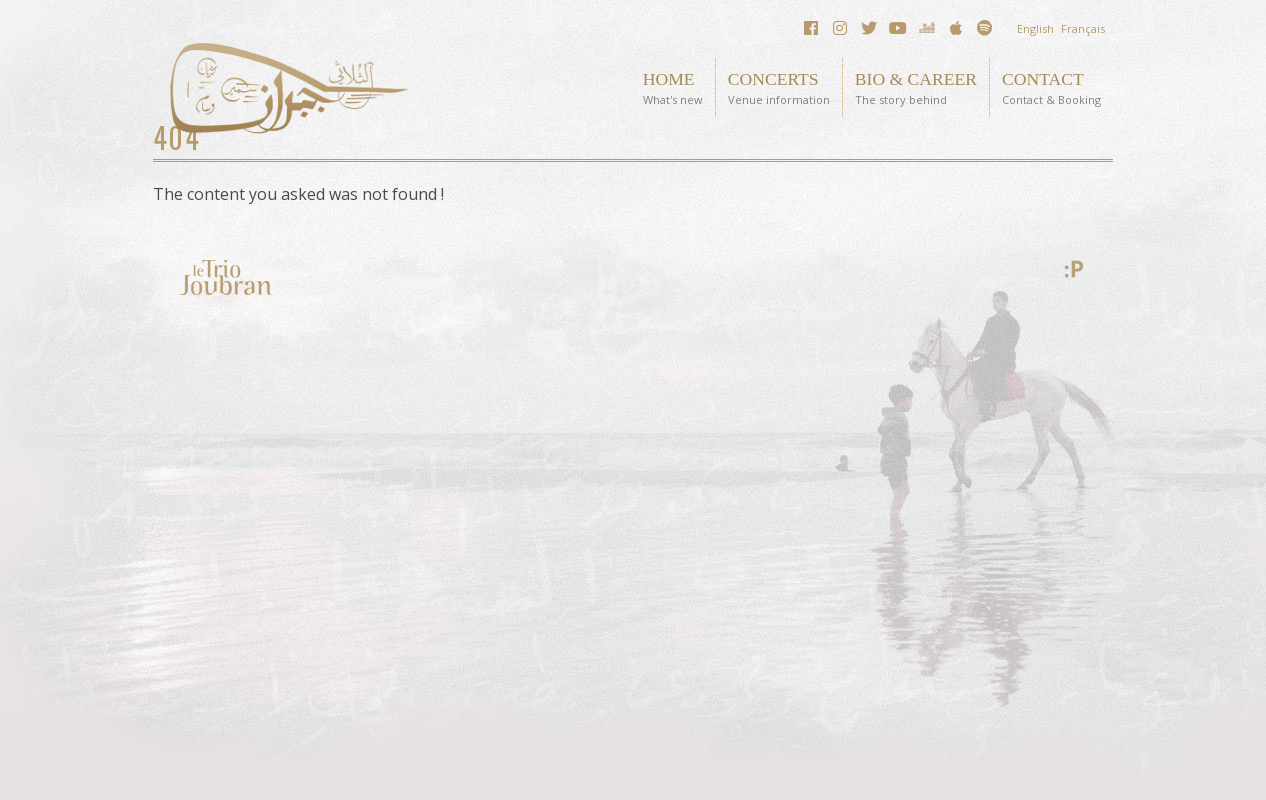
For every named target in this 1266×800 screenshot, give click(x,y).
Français (1083, 28)
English (1035, 28)
